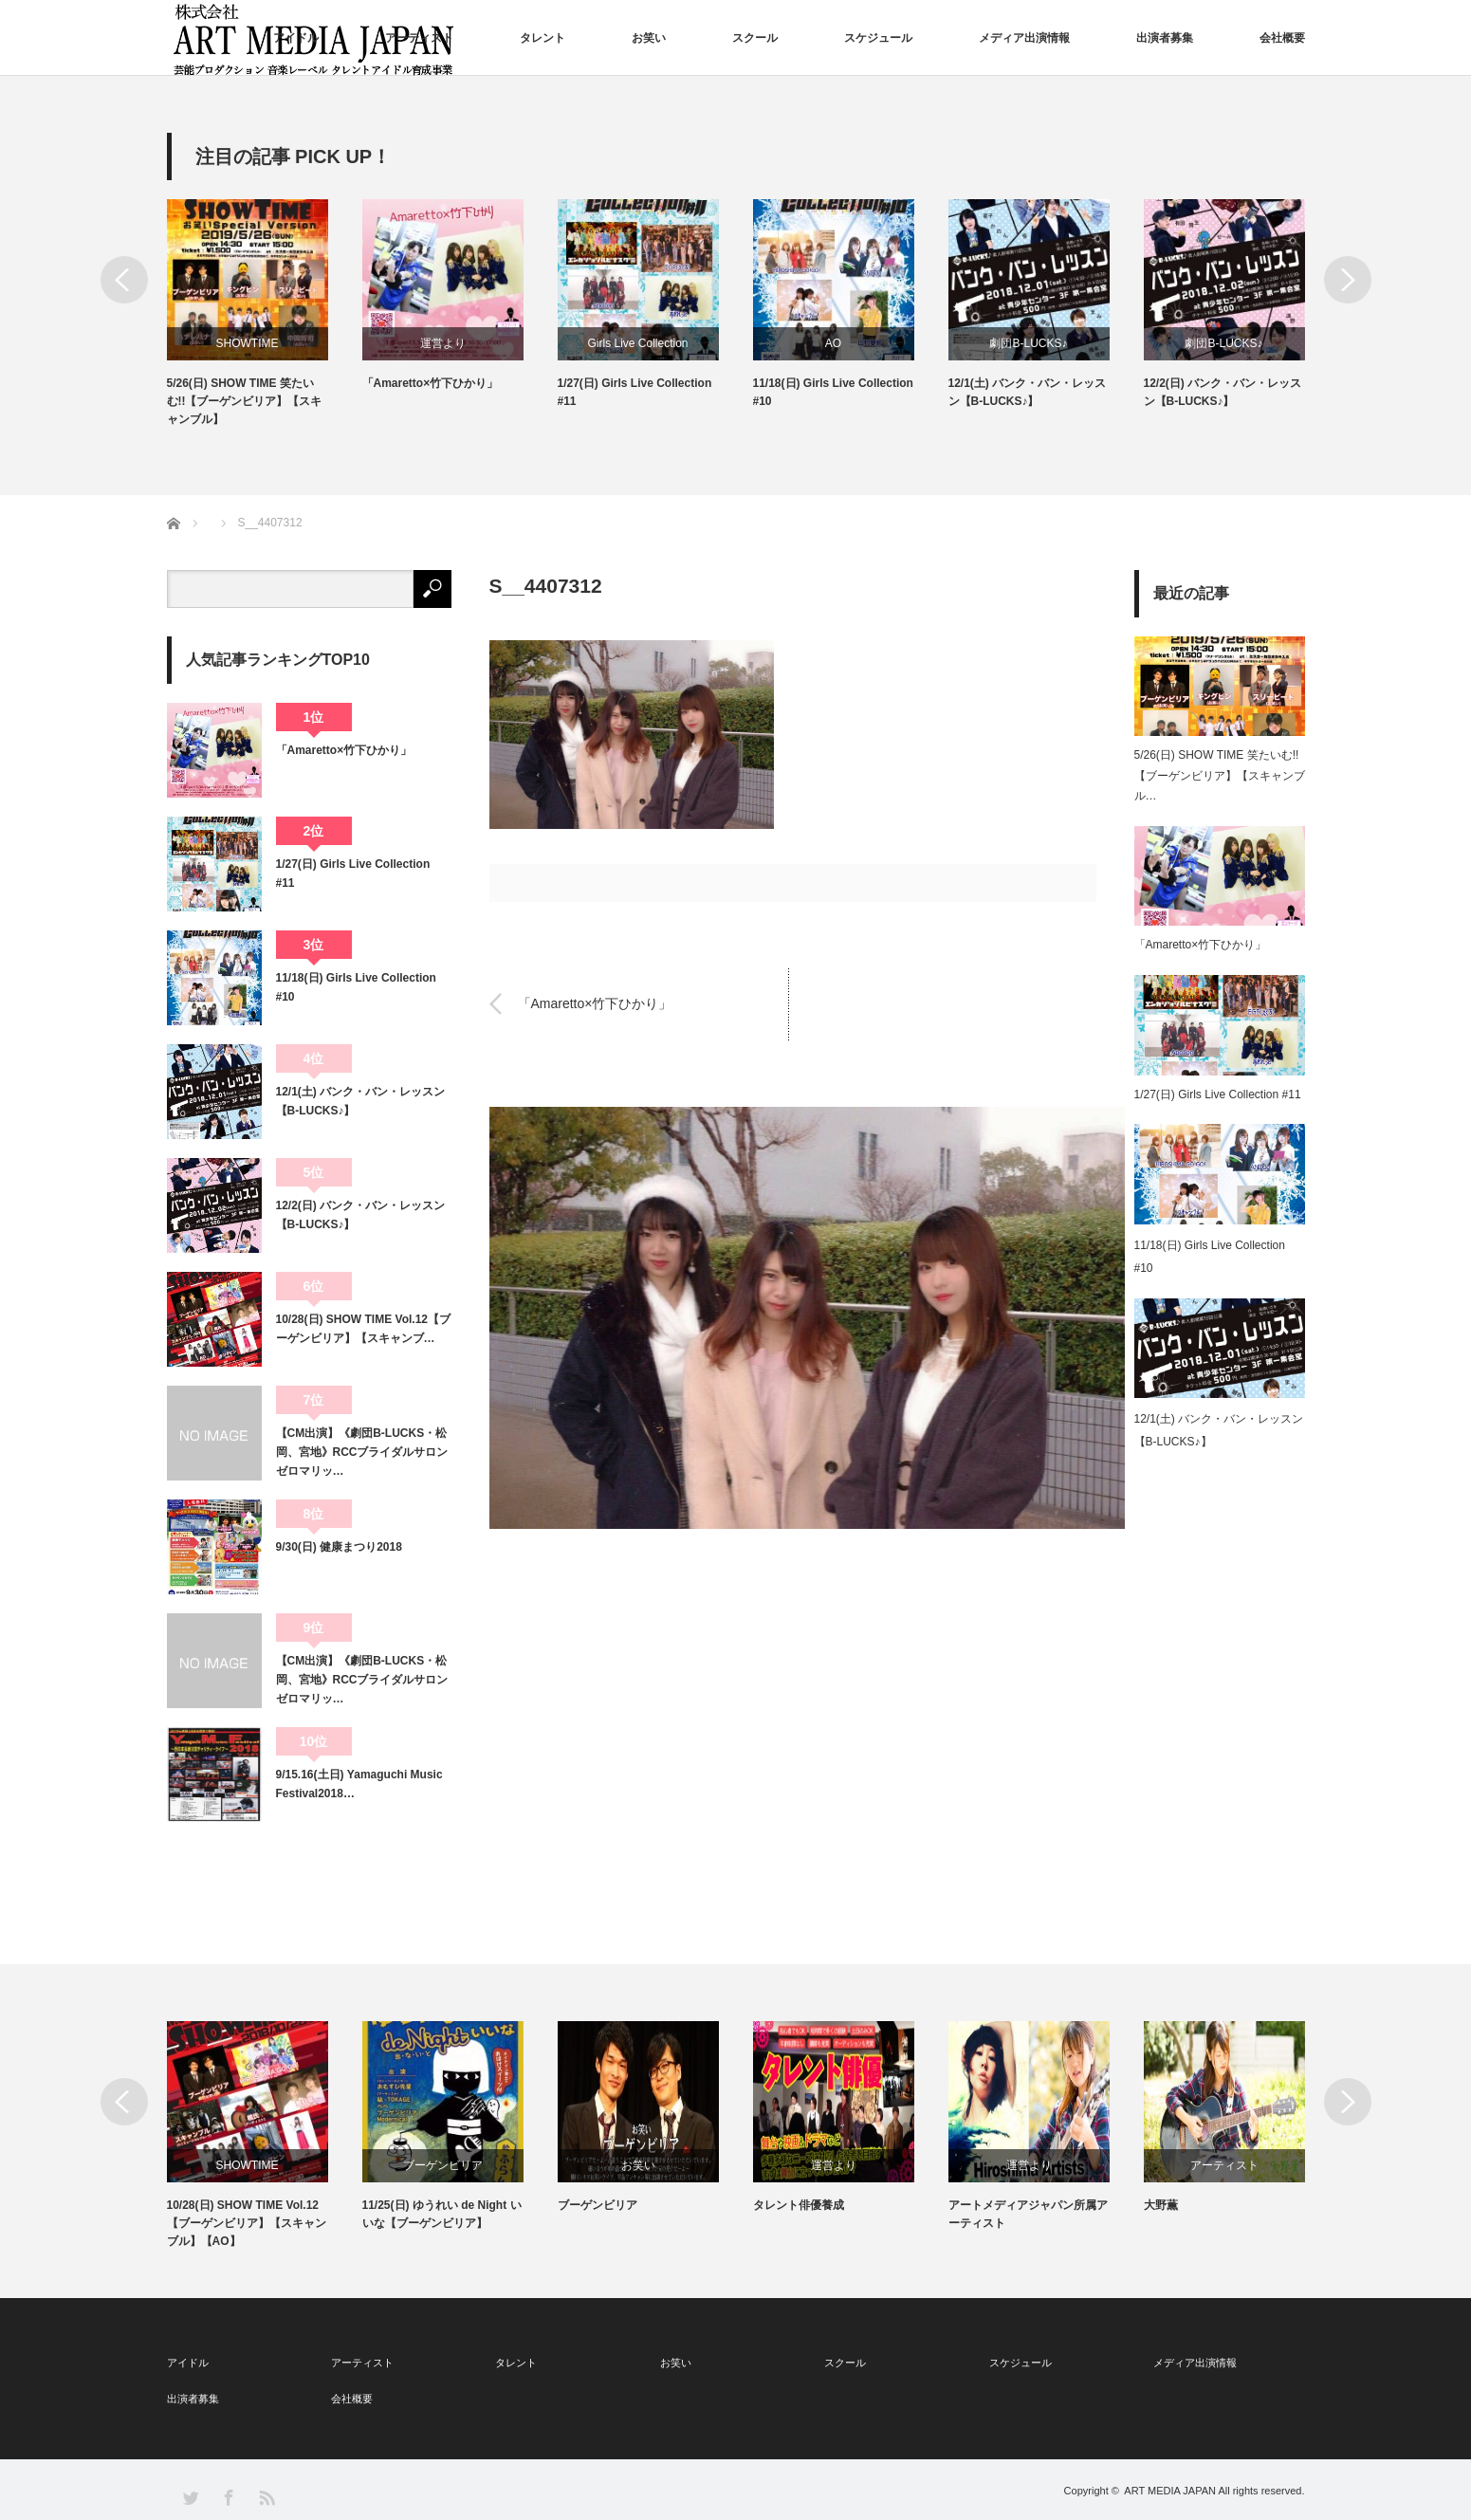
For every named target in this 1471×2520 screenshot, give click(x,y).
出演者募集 (1164, 38)
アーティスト (419, 38)
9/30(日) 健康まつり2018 (339, 1547)
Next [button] (1347, 280)
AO (833, 343)
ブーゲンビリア (443, 2165)
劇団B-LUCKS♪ (1028, 343)
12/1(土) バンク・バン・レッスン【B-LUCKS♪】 (1027, 392)
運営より (443, 343)
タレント (542, 38)
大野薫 (1161, 2205)
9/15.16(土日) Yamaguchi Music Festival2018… (359, 1784)
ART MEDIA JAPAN (1170, 2490)
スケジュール (878, 38)
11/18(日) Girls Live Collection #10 (833, 392)
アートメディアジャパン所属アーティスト (1028, 2214)
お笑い (649, 38)
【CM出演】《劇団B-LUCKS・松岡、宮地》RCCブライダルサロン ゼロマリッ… (363, 1452)
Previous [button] (124, 280)
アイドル (296, 38)
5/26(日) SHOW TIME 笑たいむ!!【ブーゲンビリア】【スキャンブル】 (244, 401)
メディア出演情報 (1024, 38)
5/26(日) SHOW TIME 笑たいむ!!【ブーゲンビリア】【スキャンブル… (1219, 775)
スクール (755, 38)
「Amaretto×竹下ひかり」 (430, 383)
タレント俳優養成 (798, 2205)
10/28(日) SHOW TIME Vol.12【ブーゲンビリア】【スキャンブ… (363, 1329)
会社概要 (1282, 38)
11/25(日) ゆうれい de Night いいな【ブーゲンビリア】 (442, 2214)
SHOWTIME (247, 343)
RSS (266, 2497)
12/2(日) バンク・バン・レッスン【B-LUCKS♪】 (1223, 392)
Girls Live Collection (637, 343)
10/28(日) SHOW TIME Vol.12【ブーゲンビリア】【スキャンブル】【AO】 (246, 2223)
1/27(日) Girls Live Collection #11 (635, 392)
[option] (264, 314)
